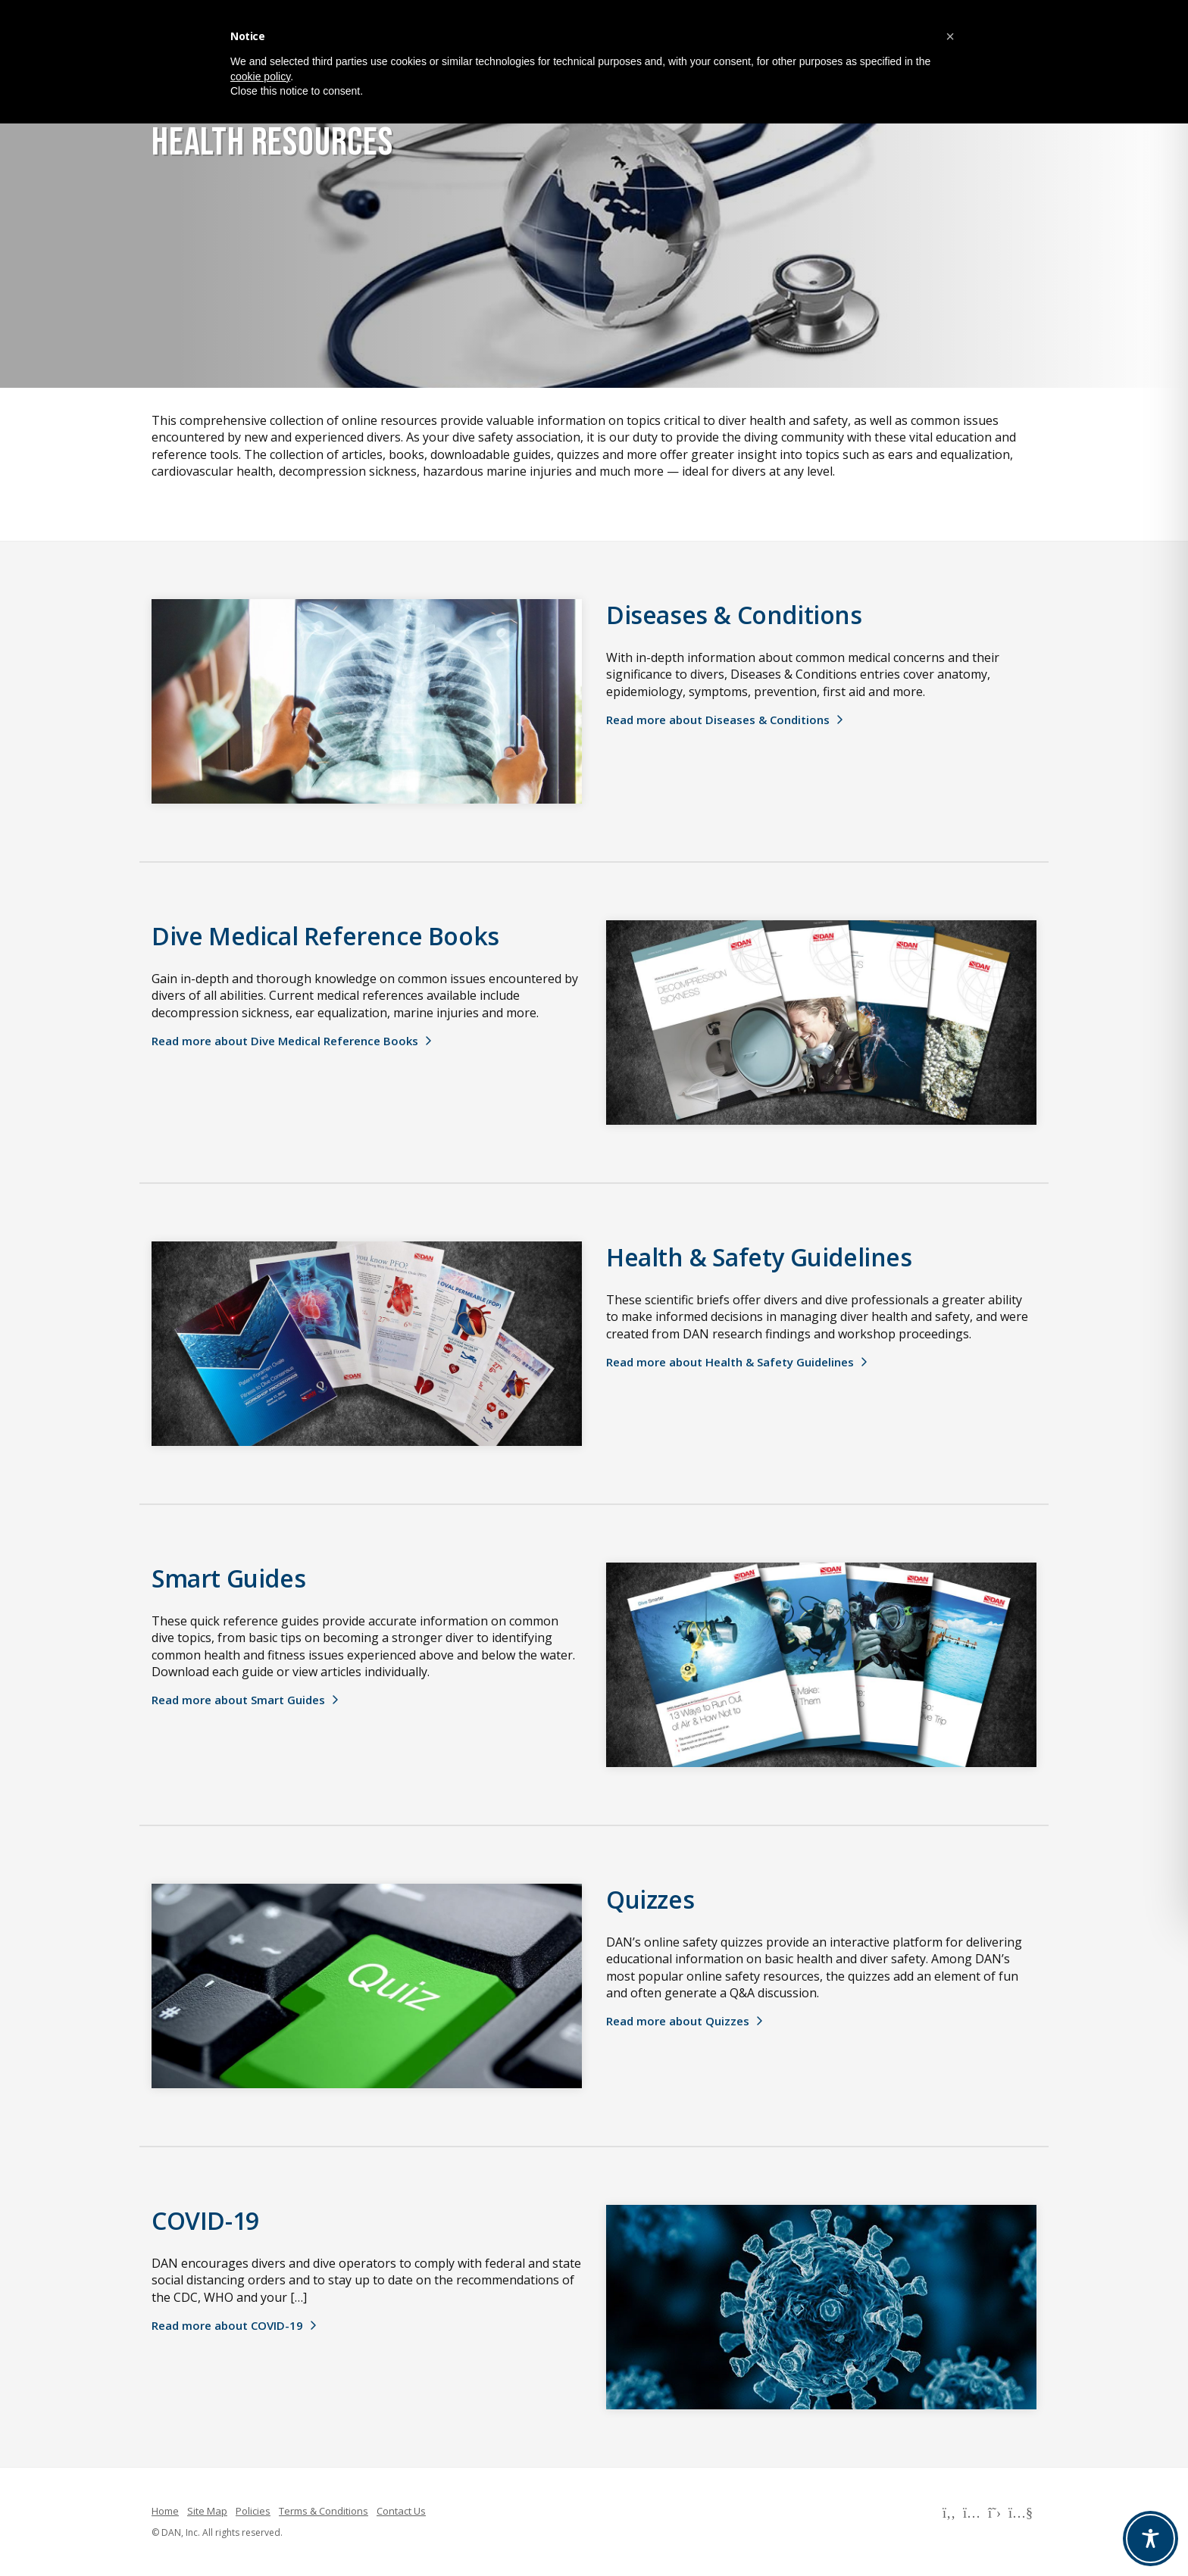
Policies (253, 2511)
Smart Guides (228, 1578)
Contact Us (401, 2511)
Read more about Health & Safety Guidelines (730, 1361)
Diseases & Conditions (734, 614)
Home (165, 2511)
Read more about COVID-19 (227, 2325)
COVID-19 (205, 2220)
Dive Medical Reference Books (325, 936)
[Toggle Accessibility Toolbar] (1150, 2538)
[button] (950, 36)
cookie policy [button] (260, 76)
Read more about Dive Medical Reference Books (285, 1040)
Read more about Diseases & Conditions (718, 719)
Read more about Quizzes (677, 2020)
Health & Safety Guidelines (759, 1257)
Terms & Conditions (323, 2511)
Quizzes (650, 1899)
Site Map (207, 2511)
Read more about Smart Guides (238, 1699)
